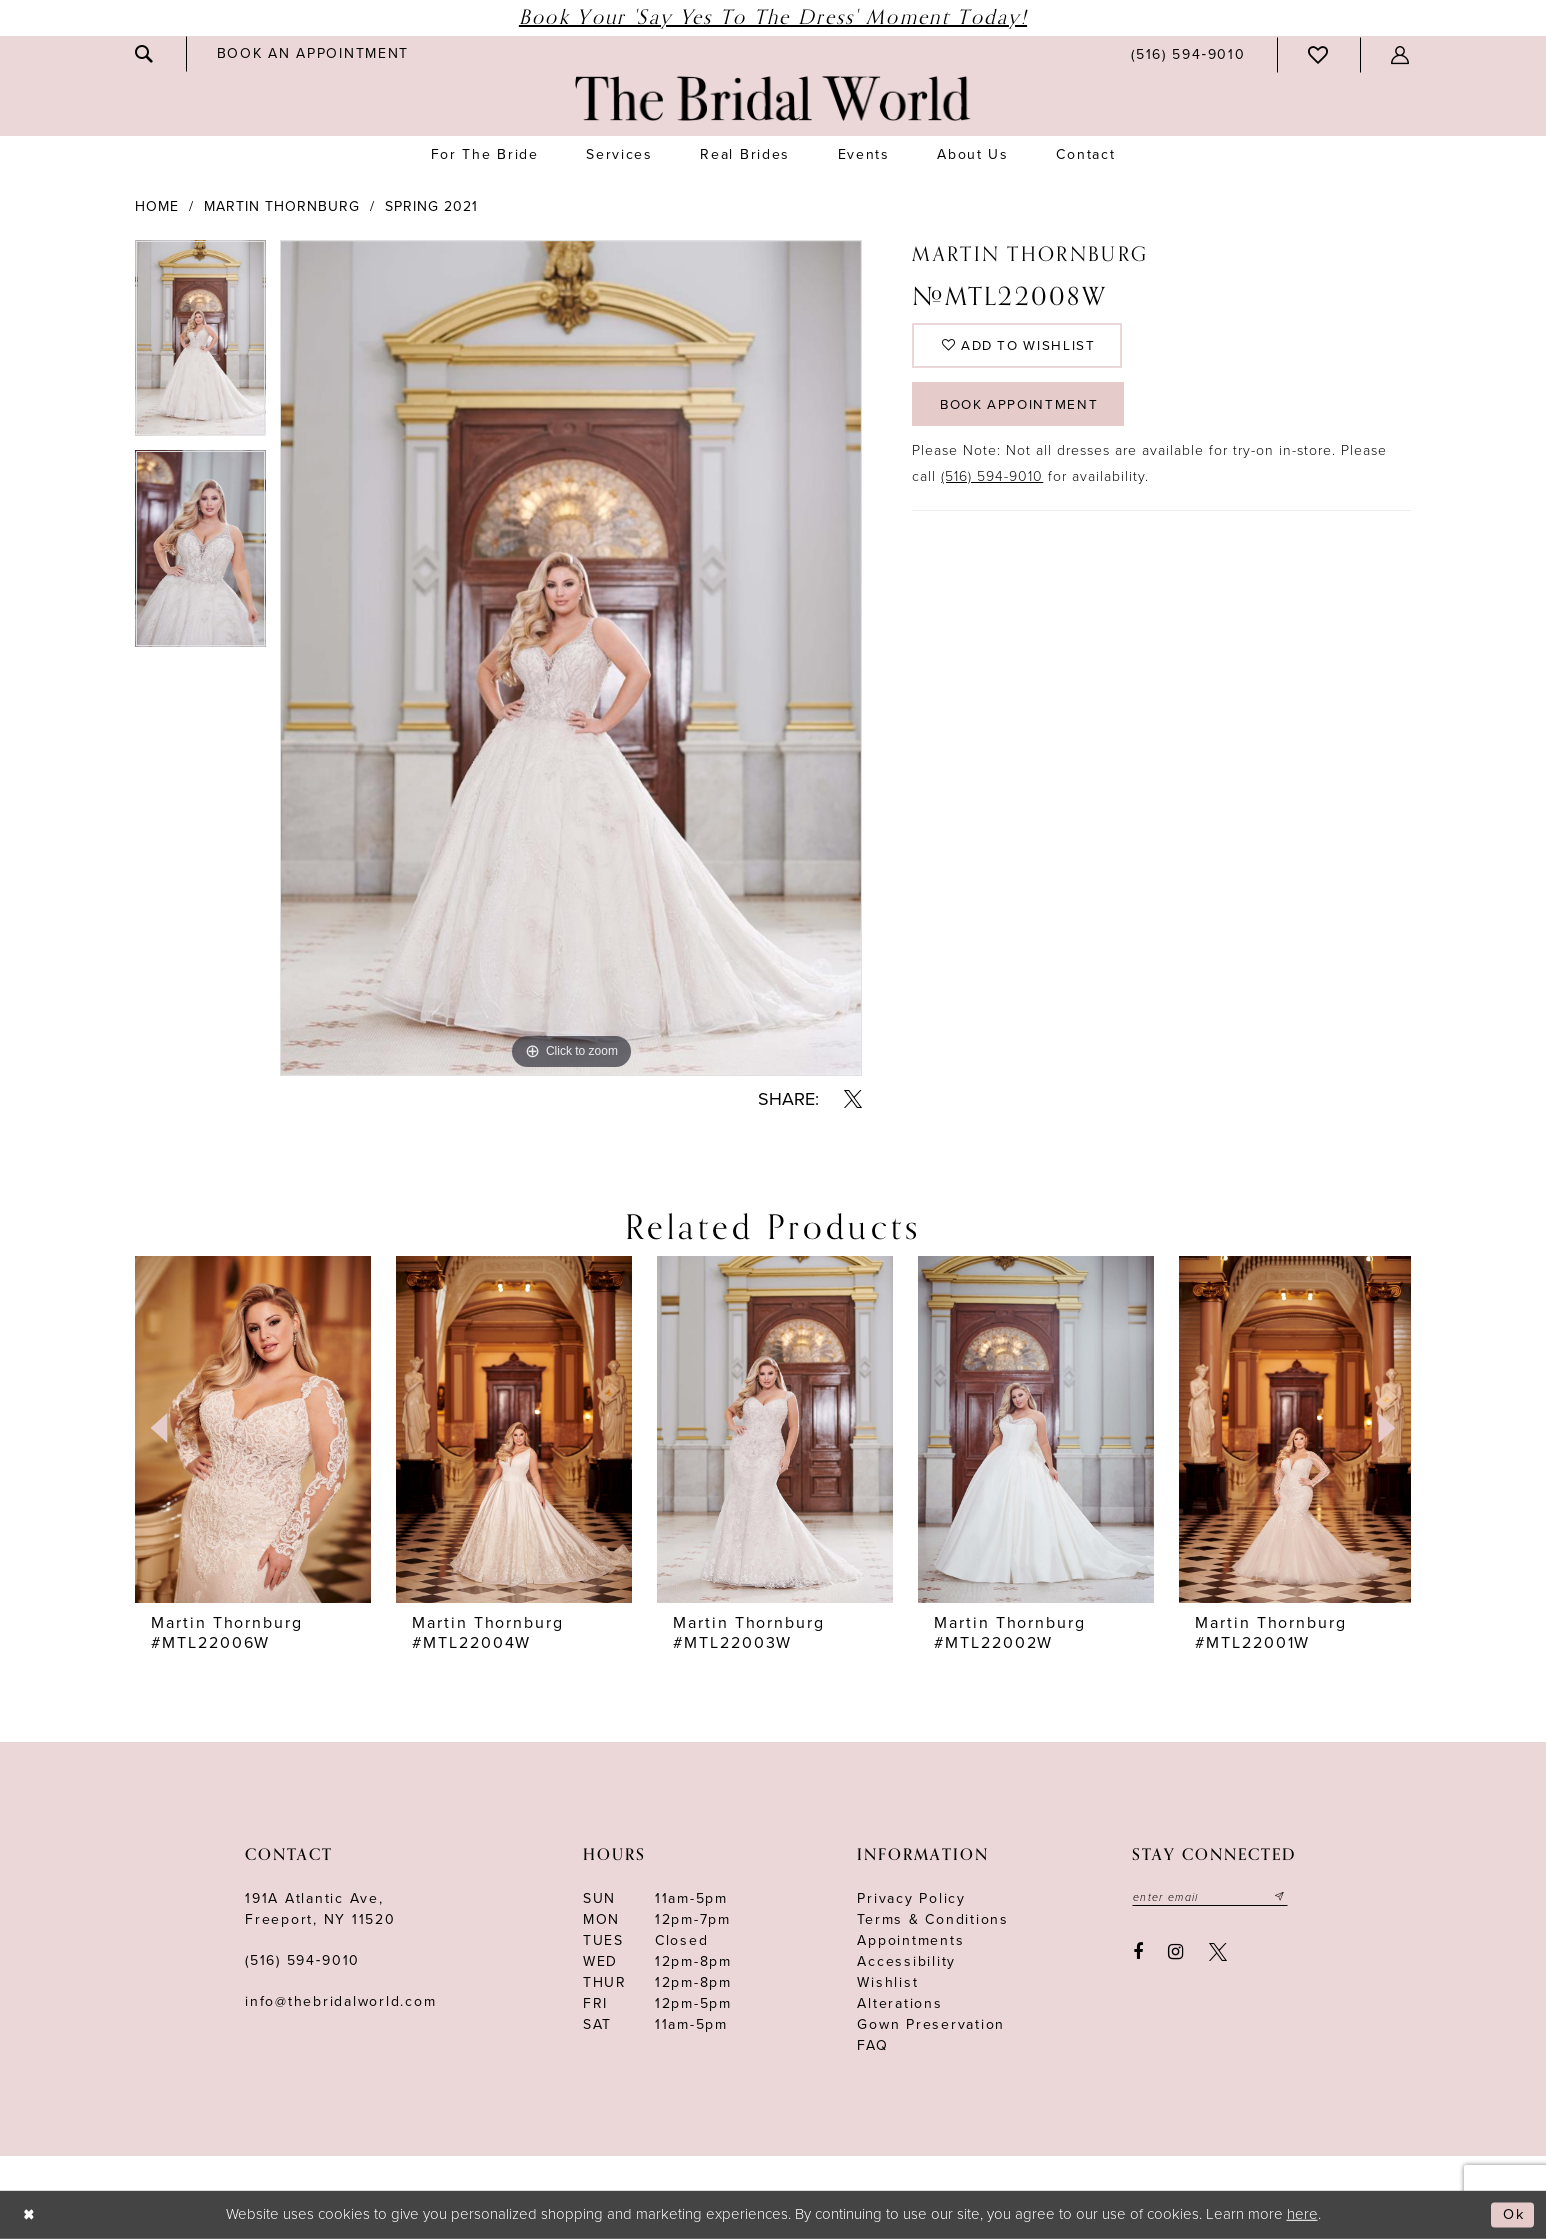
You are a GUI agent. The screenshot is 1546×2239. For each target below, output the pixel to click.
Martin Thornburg (282, 206)
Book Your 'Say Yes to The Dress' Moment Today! (773, 17)
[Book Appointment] (313, 53)
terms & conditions (933, 1919)
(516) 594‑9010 (302, 1960)
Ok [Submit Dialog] (1512, 2215)
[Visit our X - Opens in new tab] (1218, 1952)
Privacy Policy (911, 1898)
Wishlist (887, 1982)
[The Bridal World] (773, 98)
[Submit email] (1286, 1897)
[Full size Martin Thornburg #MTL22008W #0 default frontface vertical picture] (571, 658)
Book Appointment (1024, 411)
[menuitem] (145, 54)
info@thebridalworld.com (340, 2001)
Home (157, 206)
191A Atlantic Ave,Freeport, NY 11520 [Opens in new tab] (320, 1909)
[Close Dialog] (30, 2215)
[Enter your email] (1213, 1897)
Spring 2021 (431, 206)
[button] (1401, 55)
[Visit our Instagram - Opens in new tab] (1176, 1952)
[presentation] (253, 1429)
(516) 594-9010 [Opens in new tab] (992, 485)
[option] (200, 345)
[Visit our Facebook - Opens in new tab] (1138, 1952)
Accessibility (906, 1961)
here (1302, 2214)
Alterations (899, 2003)
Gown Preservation (931, 2024)
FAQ (872, 2045)
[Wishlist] (1319, 55)
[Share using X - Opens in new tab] (853, 1099)
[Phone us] (1188, 54)
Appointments (910, 1940)
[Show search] (145, 54)
